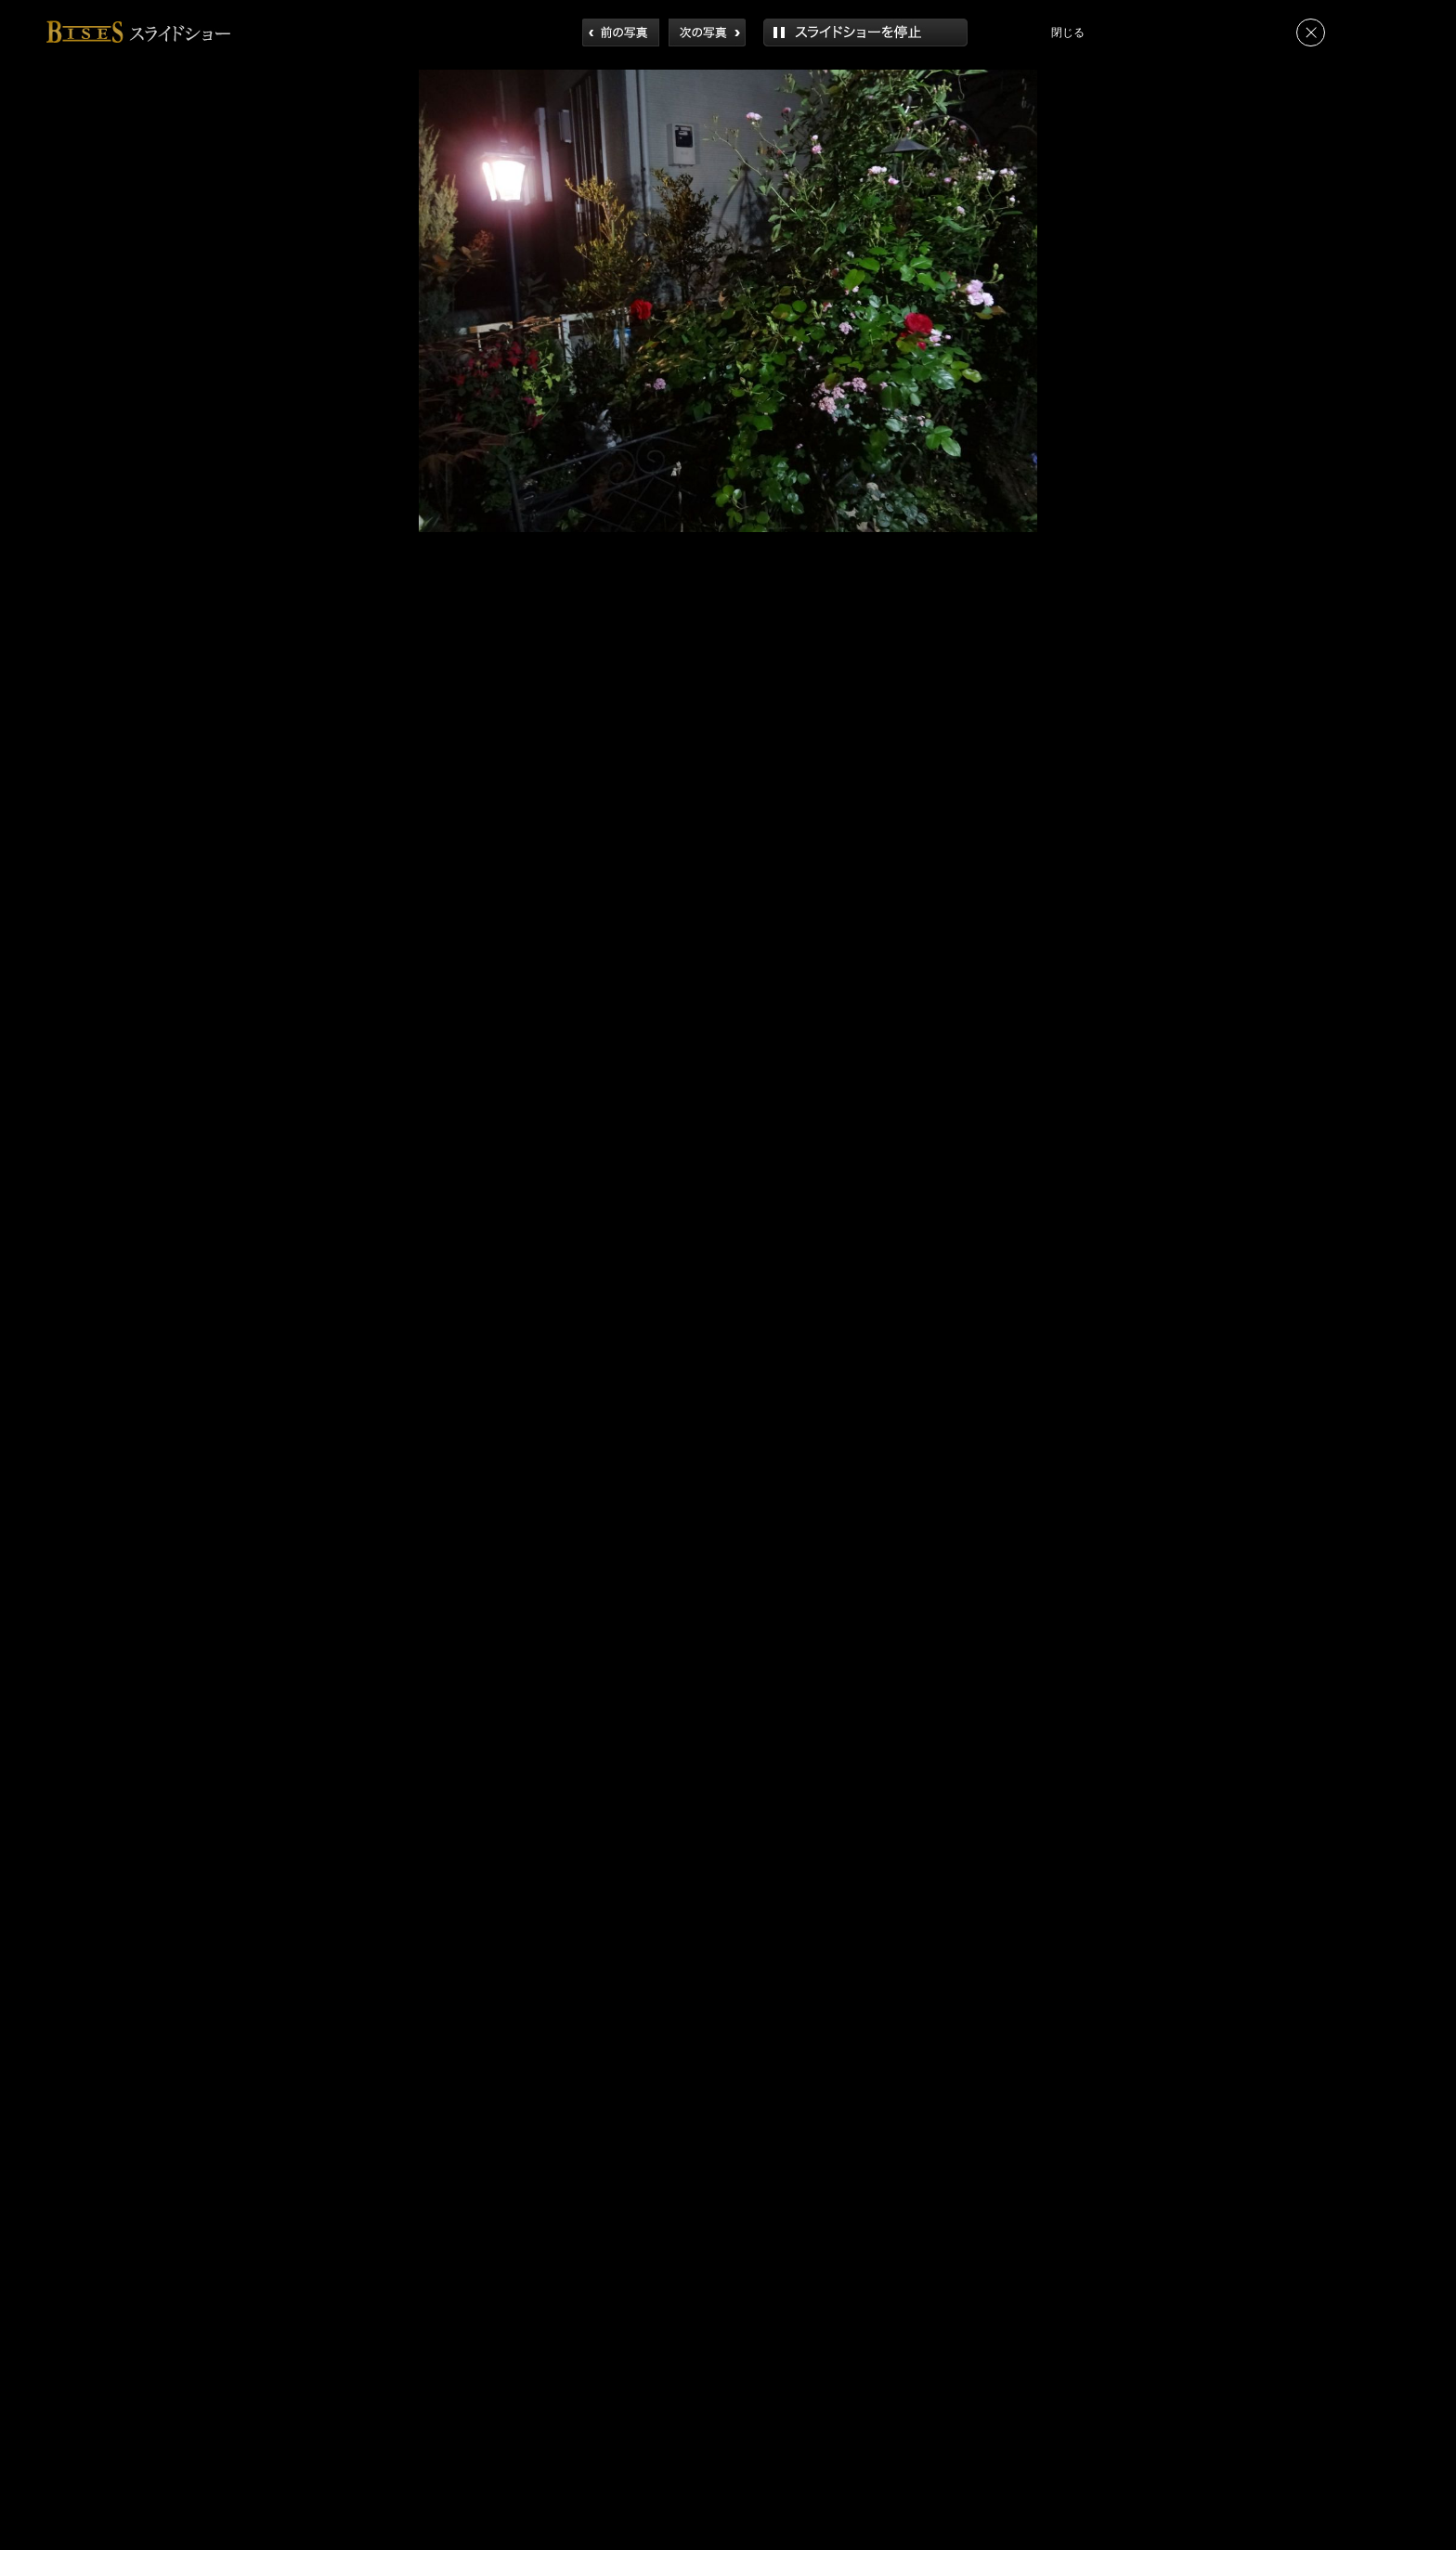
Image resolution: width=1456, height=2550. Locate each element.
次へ (707, 32)
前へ (620, 32)
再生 (865, 32)
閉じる (1310, 32)
